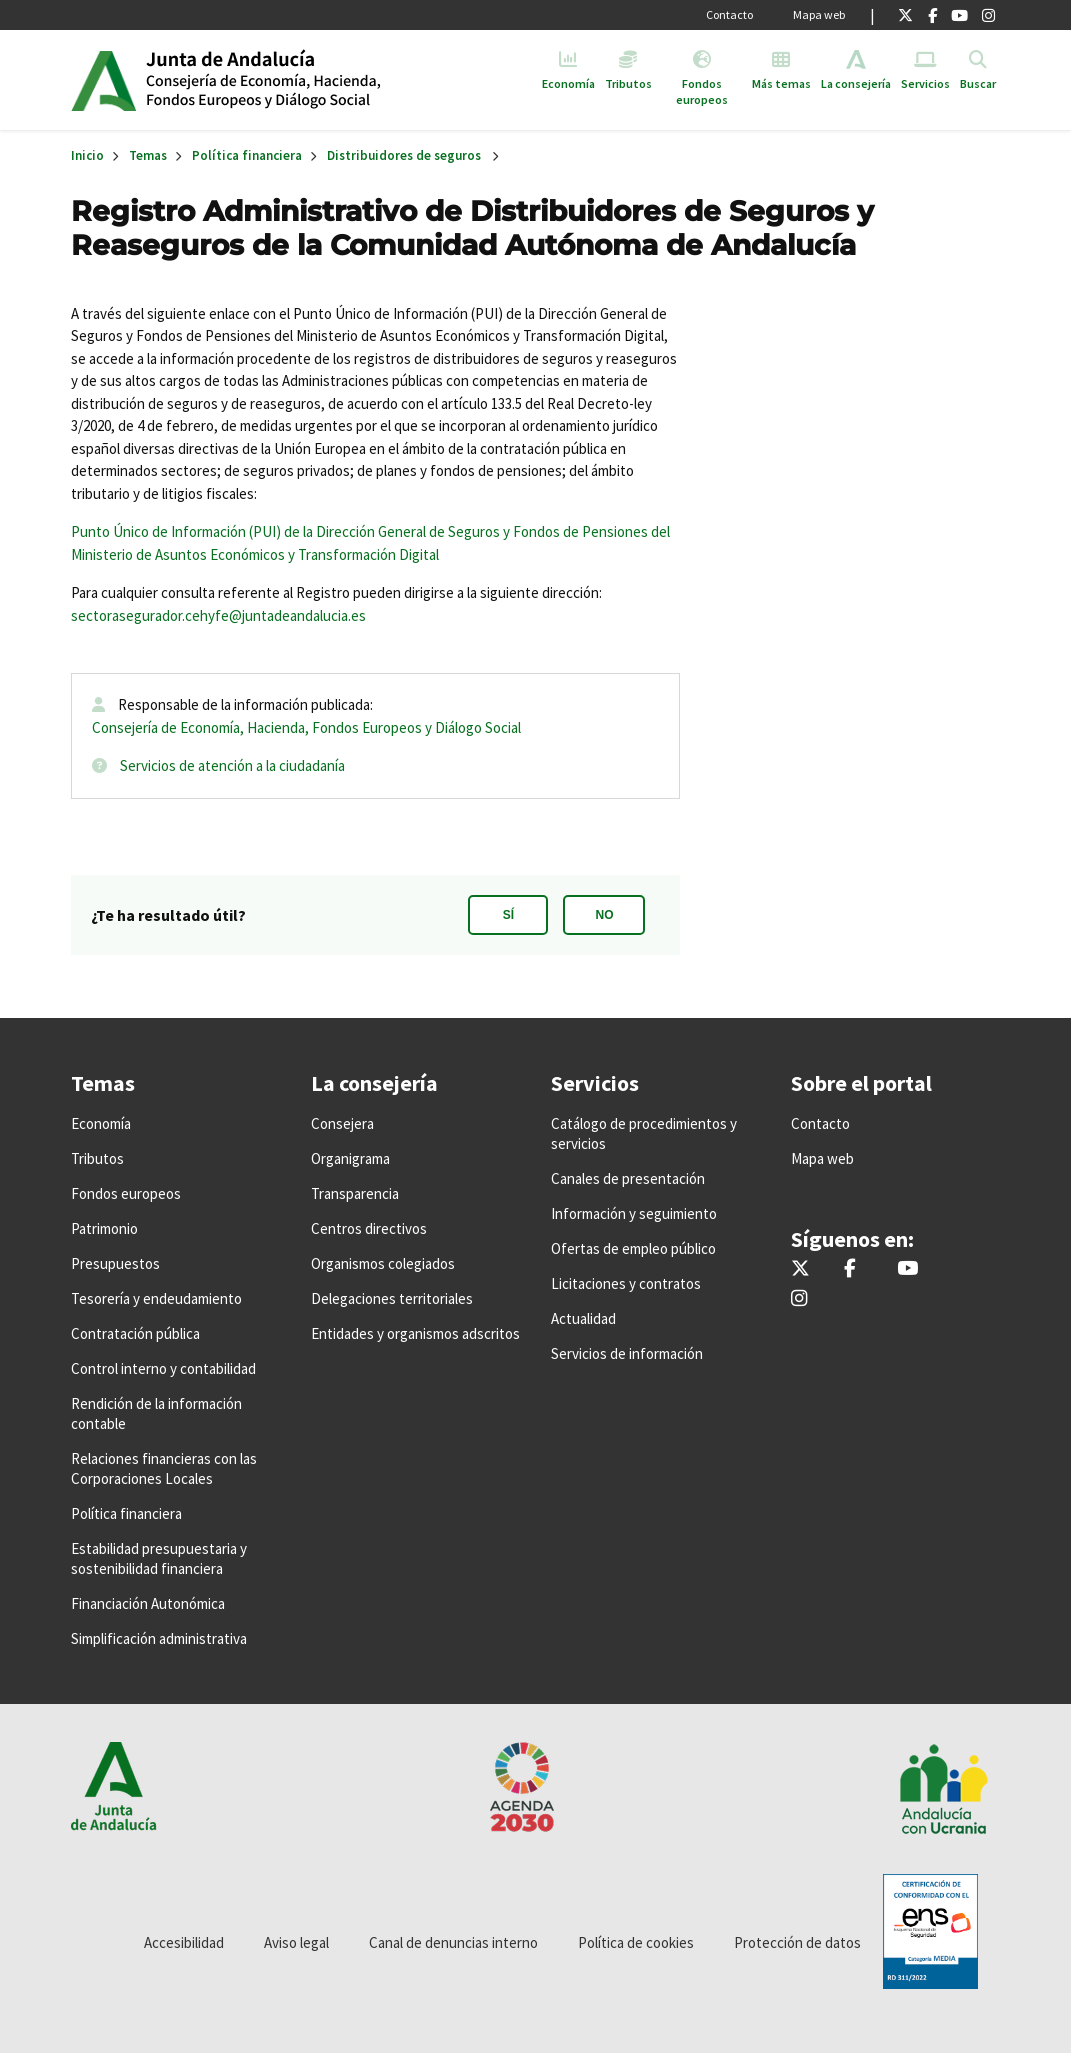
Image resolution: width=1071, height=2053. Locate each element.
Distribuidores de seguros (404, 155)
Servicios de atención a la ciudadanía (232, 765)
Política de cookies (636, 1942)
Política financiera (247, 155)
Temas (148, 155)
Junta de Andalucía (103, 80)
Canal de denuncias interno (453, 1942)
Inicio (299, 80)
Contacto (729, 14)
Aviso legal (296, 1942)
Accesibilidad (184, 1942)
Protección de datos (797, 1942)
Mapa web (819, 14)
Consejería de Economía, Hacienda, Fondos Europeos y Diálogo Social (306, 727)
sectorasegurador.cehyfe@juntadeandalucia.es (218, 615)
